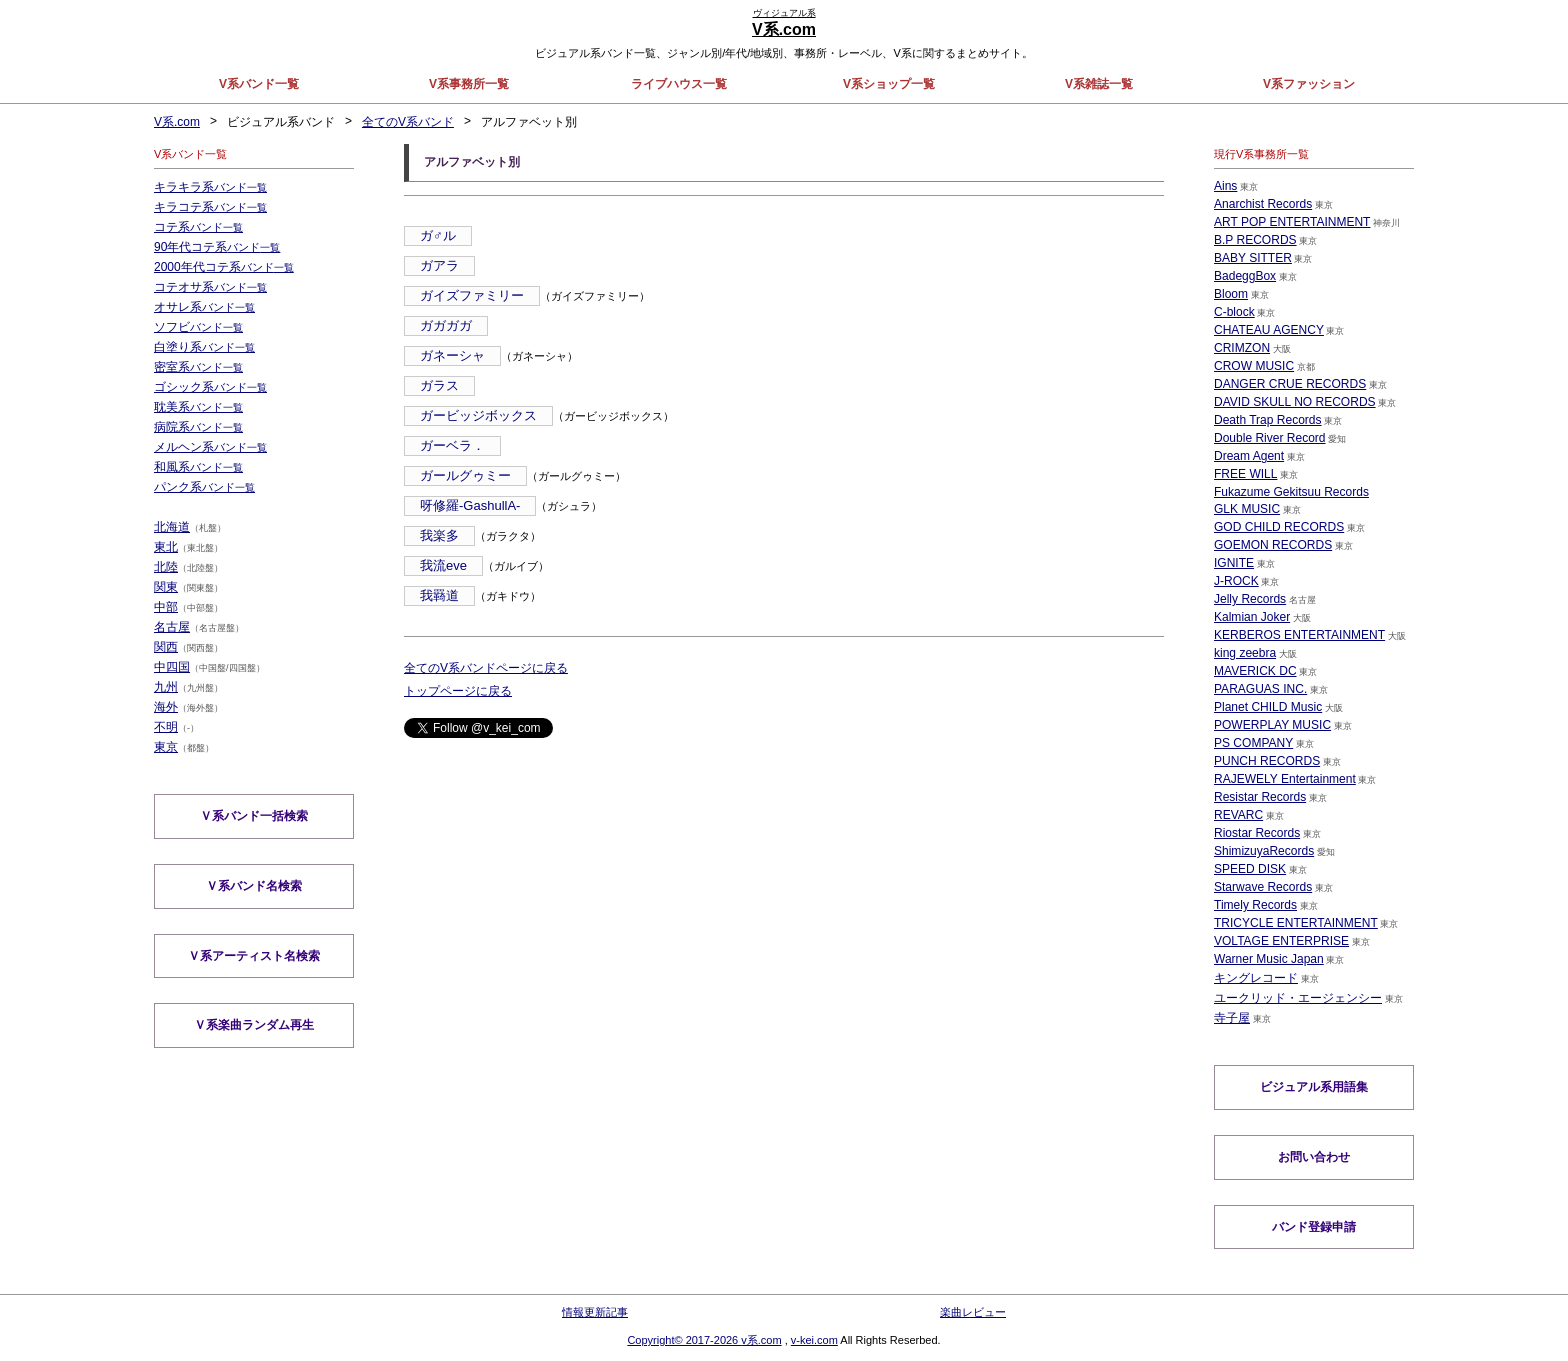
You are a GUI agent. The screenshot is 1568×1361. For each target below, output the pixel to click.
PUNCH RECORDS (1267, 761)
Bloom (1231, 294)
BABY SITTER (1253, 258)
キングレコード (1256, 978)
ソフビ (198, 327)
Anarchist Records (1263, 204)
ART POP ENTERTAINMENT (1292, 222)
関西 (166, 647)
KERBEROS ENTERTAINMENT (1299, 635)
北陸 (166, 567)
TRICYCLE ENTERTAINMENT (1296, 923)
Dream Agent (1249, 456)
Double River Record (1269, 438)
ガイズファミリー (472, 295)
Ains (1225, 186)
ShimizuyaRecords (1264, 851)
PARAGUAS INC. (1260, 689)
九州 (166, 687)
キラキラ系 (210, 187)
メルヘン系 (210, 447)
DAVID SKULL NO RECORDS (1294, 402)
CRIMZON (1242, 348)
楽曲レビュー (973, 1312)
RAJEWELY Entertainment (1285, 779)
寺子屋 (1232, 1018)
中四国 (172, 667)
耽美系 (198, 407)
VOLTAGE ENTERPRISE (1281, 941)
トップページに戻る (458, 691)
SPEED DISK (1250, 869)
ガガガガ (446, 325)
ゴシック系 (210, 387)
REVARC (1238, 815)
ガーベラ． (452, 445)
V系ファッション (1309, 84)
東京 (166, 747)
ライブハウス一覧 (679, 84)
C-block (1234, 312)
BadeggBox (1245, 276)
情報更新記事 (595, 1312)
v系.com (761, 1340)
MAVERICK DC (1255, 671)
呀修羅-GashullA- (470, 505)
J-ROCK (1236, 581)
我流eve (443, 565)
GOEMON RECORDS (1273, 545)
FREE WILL (1245, 474)
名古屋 (172, 627)
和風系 (198, 467)
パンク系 (204, 487)
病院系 (198, 427)
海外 (166, 707)
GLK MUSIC (1247, 509)
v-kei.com (814, 1340)
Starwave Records (1263, 887)
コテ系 (198, 227)
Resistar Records (1260, 797)
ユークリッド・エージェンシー (1298, 998)
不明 (166, 727)
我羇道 (439, 595)
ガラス (439, 385)
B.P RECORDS (1255, 240)
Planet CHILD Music (1268, 707)
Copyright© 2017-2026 (684, 1340)
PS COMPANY (1253, 743)
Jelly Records (1250, 599)
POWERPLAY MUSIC (1272, 725)
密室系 (198, 367)
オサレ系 (204, 307)
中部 (166, 607)
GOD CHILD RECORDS (1279, 527)
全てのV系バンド (408, 122)
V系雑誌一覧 (1099, 84)
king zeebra (1245, 653)
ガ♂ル (438, 235)
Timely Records (1255, 905)
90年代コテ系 (217, 247)
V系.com (177, 122)
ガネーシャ (452, 355)
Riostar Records (1257, 833)
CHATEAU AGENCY (1269, 330)
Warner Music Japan (1269, 959)
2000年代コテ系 (224, 267)
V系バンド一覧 (259, 84)
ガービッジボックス (478, 415)
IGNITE (1234, 563)
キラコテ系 (210, 207)
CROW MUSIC (1254, 366)
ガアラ (439, 265)
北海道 (172, 527)
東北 (166, 547)
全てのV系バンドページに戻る (486, 668)
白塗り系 (204, 347)
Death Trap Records (1267, 420)
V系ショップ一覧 (889, 84)
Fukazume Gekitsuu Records (1291, 492)
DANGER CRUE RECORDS (1290, 384)
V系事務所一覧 (469, 84)
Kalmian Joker (1252, 617)
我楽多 (439, 535)
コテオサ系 (210, 287)
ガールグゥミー (465, 475)
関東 (166, 587)
